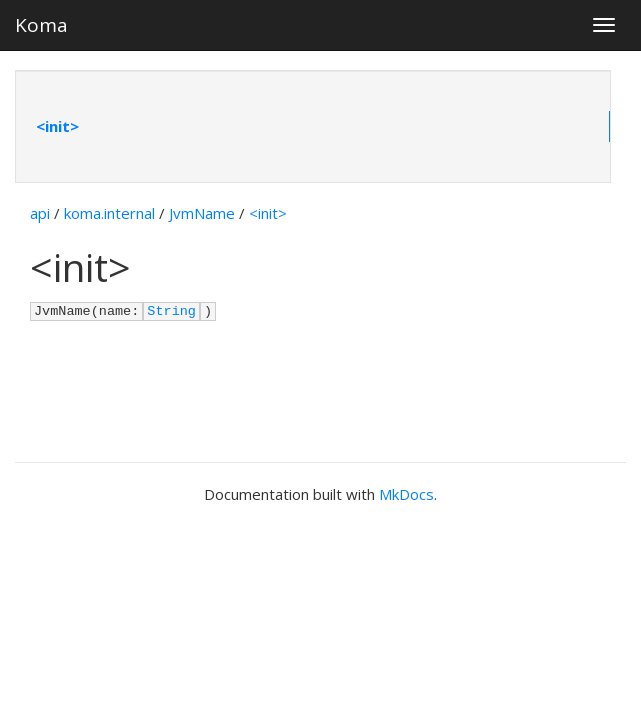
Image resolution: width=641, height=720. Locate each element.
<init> (57, 126)
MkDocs (406, 494)
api (40, 213)
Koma (41, 25)
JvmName (202, 213)
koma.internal (109, 213)
